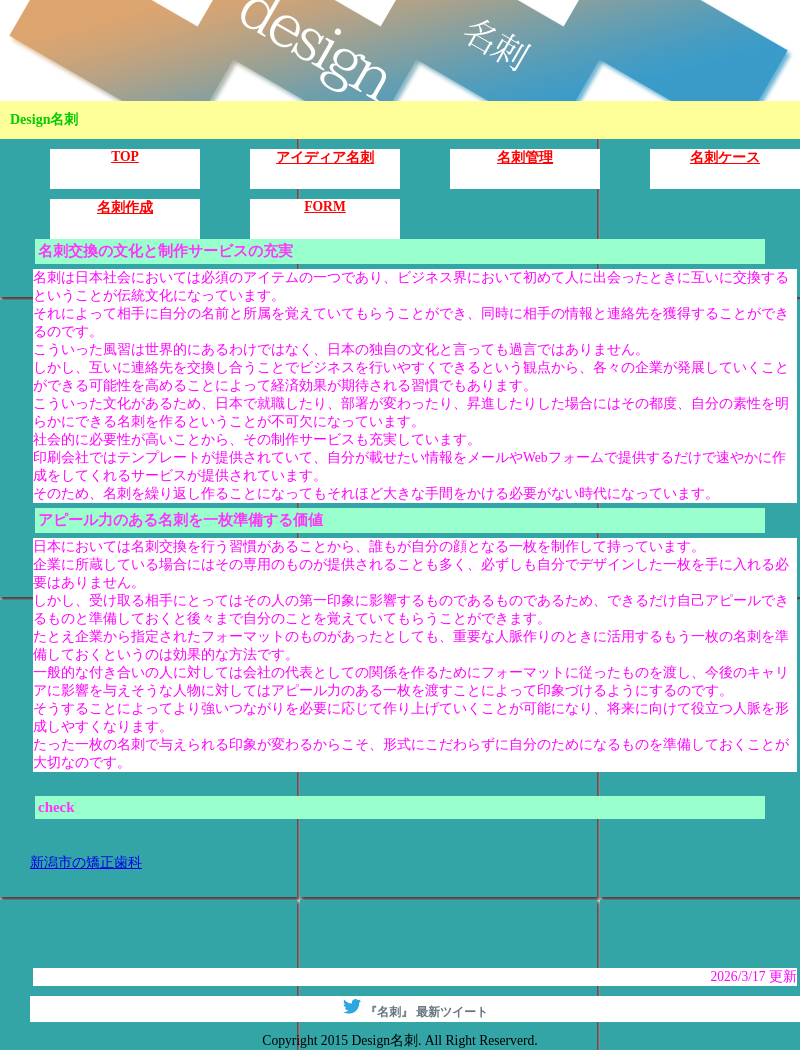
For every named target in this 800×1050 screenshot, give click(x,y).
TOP (125, 156)
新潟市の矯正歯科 (86, 862)
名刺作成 (125, 207)
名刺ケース (725, 157)
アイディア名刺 (325, 157)
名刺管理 (525, 157)
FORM (325, 206)
